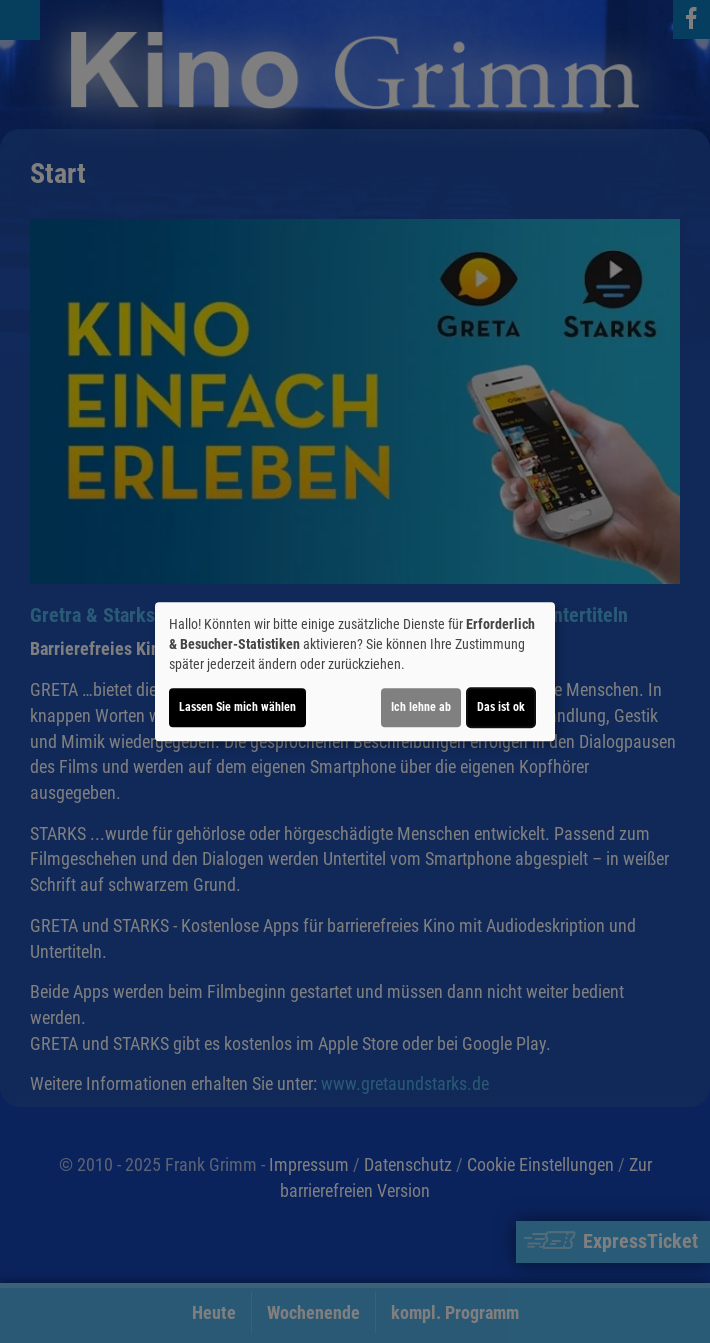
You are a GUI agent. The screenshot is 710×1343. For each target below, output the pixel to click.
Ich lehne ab (421, 707)
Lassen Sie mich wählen (237, 707)
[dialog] (355, 672)
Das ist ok (501, 707)
